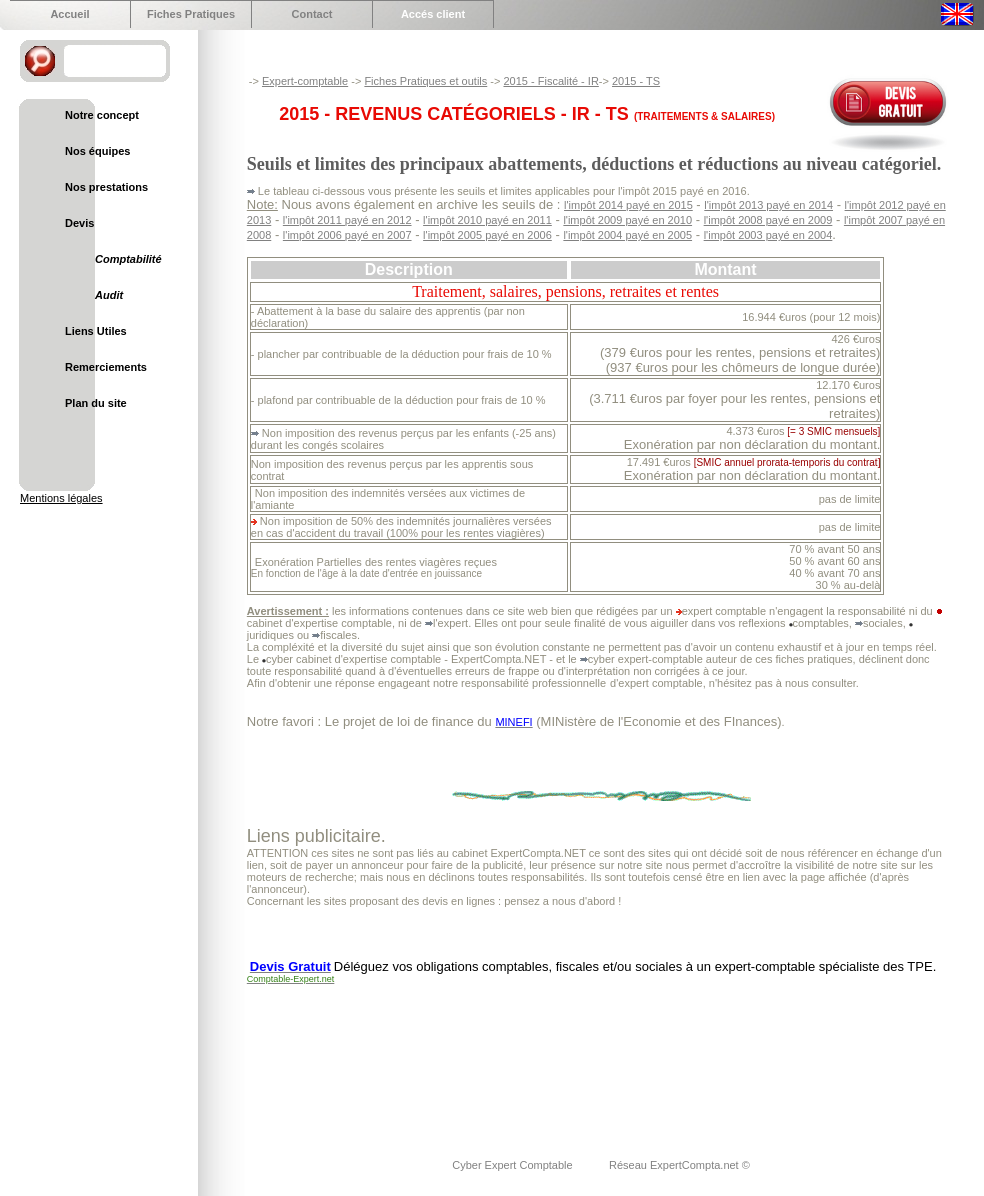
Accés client (433, 14)
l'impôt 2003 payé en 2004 (768, 235)
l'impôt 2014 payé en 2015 (628, 205)
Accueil (69, 14)
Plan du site (96, 403)
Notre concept (102, 115)
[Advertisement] (311, 1058)
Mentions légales (61, 498)
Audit (109, 295)
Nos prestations (106, 187)
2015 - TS (636, 81)
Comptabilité (128, 259)
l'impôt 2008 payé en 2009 (768, 220)
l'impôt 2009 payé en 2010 (627, 220)
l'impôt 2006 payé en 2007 (347, 235)
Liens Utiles (96, 331)
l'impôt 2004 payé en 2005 (627, 235)
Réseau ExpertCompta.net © (679, 1165)
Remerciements (106, 367)
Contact (312, 14)
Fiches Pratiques (191, 14)
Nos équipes (97, 151)
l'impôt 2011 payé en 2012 (347, 220)
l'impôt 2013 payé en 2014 (768, 205)
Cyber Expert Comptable (514, 1165)
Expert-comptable (305, 81)
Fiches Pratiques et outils (425, 81)
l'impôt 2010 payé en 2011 (487, 220)
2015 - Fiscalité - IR (550, 81)
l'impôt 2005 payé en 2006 (487, 235)
